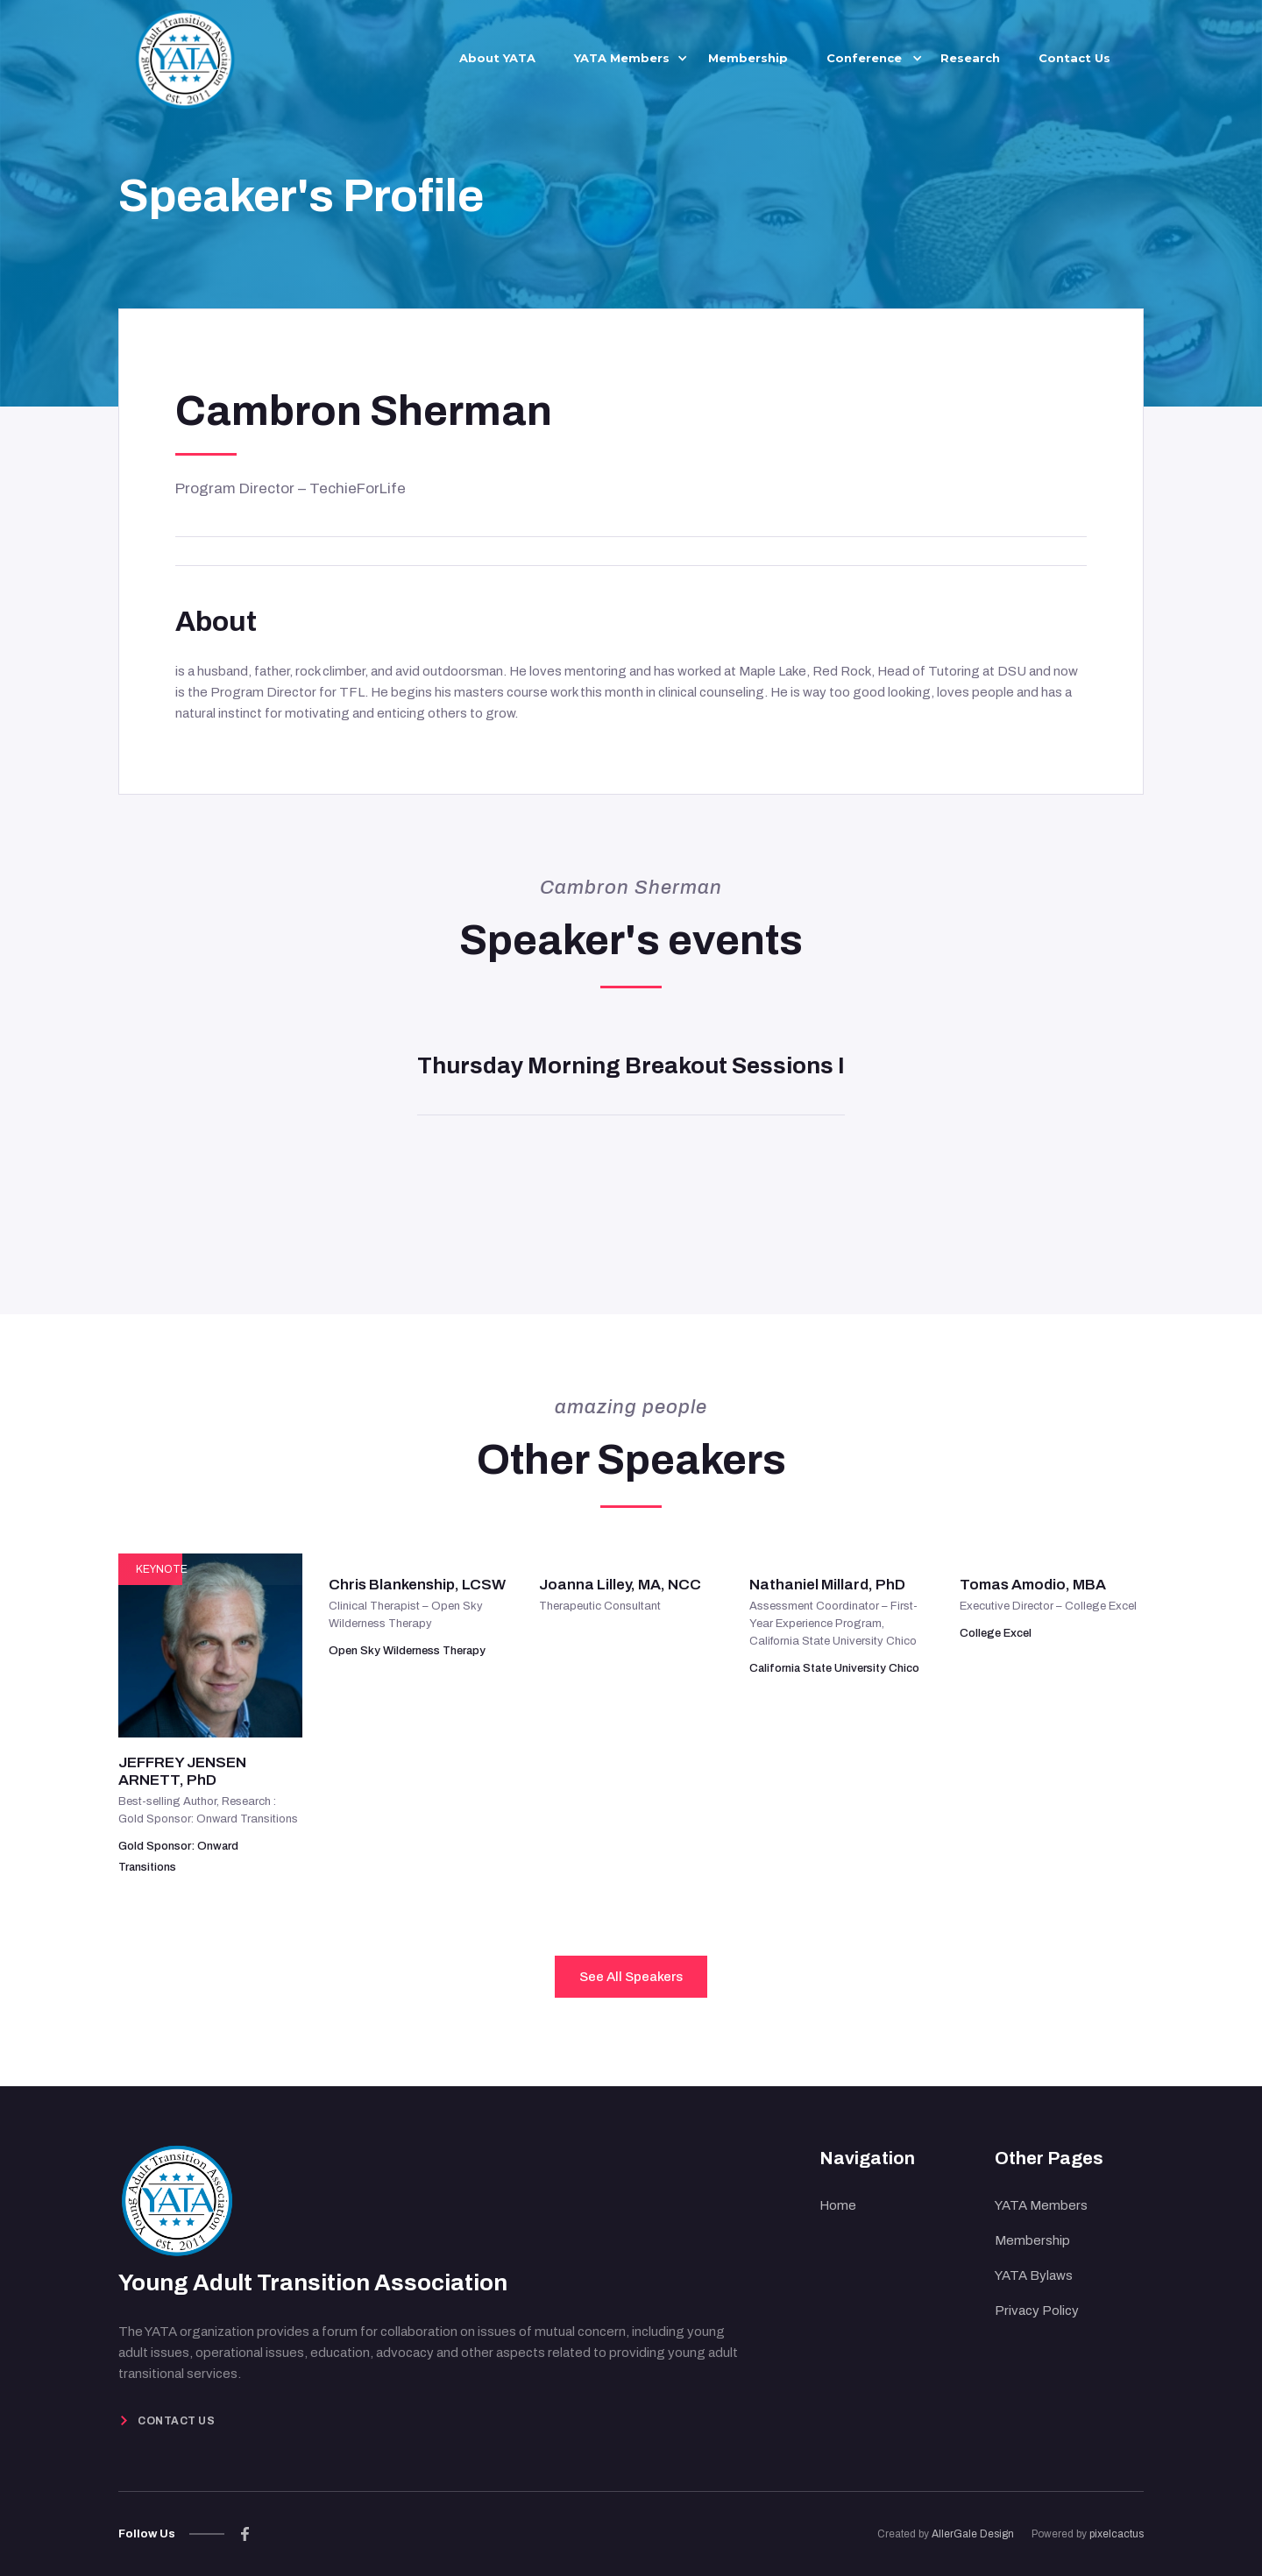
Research (970, 58)
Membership (748, 58)
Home (837, 2205)
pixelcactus (1116, 2534)
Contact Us (1074, 58)
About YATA (497, 58)
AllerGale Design (973, 2534)
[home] (185, 56)
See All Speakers (631, 1977)
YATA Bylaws (1034, 2275)
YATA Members (1041, 2205)
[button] (622, 57)
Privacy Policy (1037, 2311)
